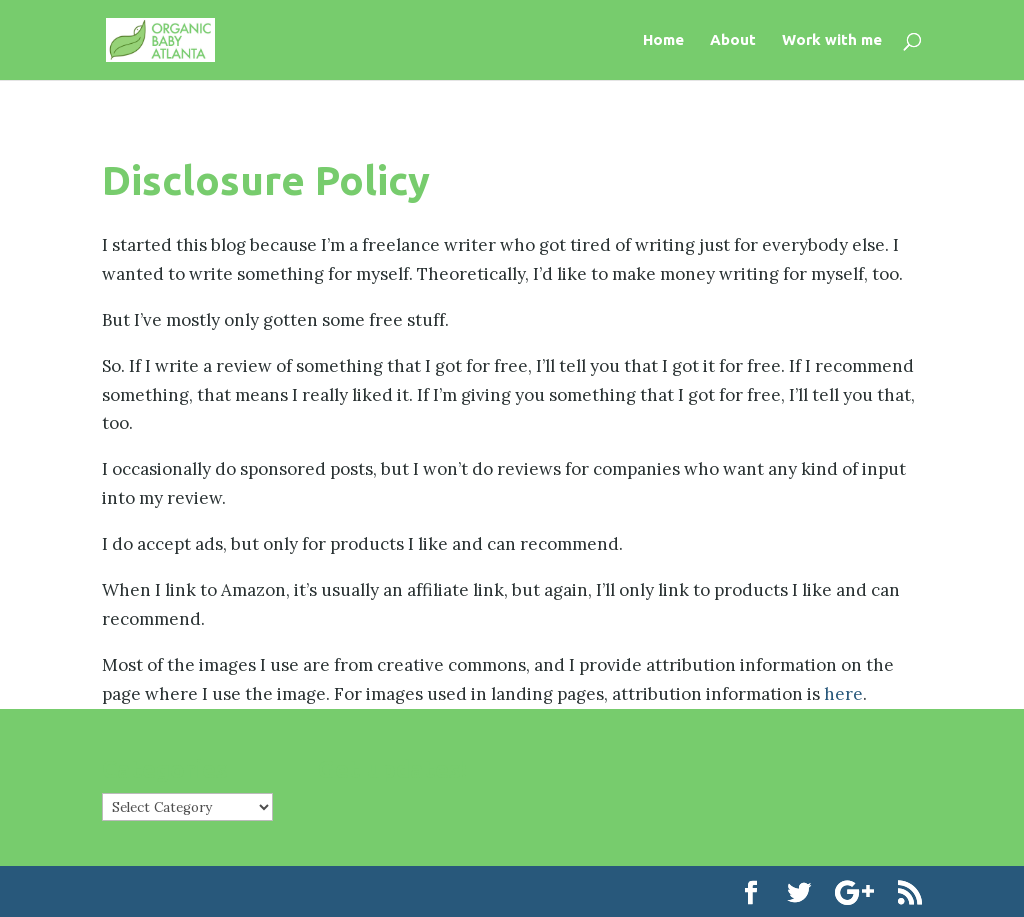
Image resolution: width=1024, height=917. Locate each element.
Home (663, 40)
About (733, 40)
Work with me (832, 40)
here (843, 694)
